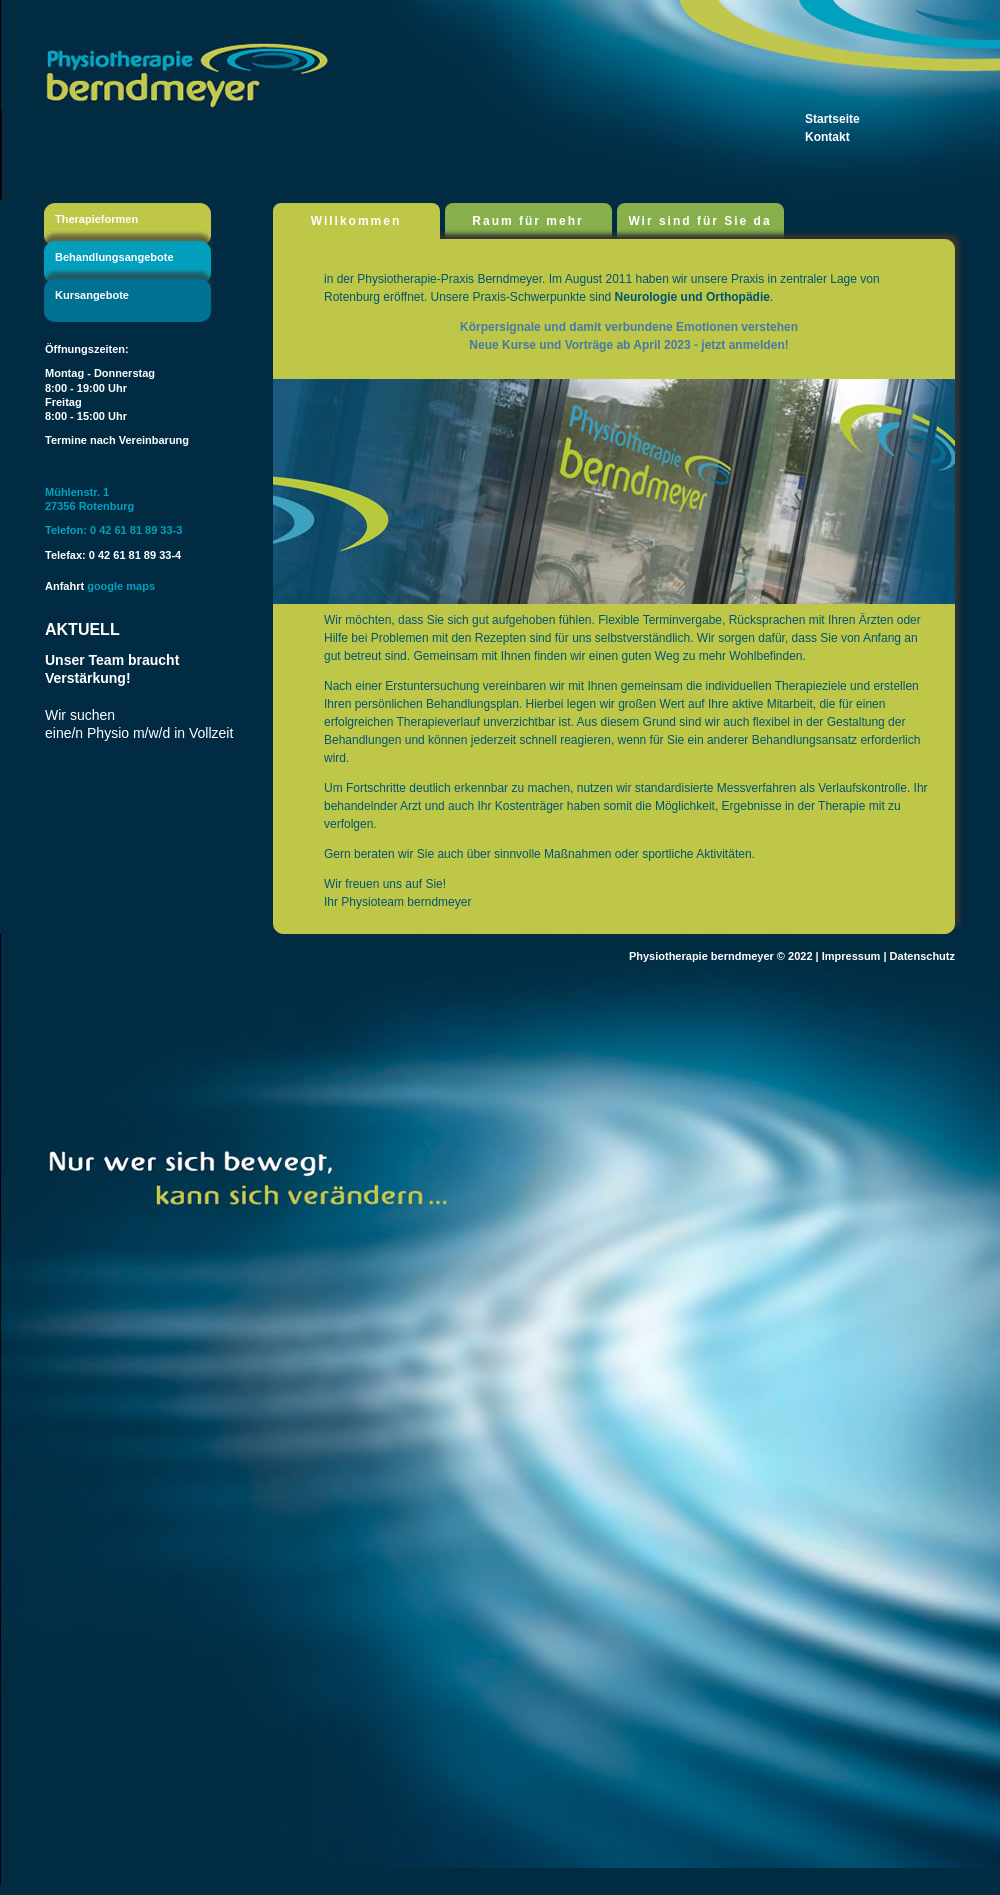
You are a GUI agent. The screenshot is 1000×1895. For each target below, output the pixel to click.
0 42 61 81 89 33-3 (136, 530)
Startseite (832, 119)
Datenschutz (922, 956)
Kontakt (827, 137)
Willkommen (356, 221)
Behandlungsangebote (114, 257)
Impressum (851, 956)
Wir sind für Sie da (699, 221)
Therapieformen (96, 219)
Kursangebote (92, 295)
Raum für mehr (527, 221)
